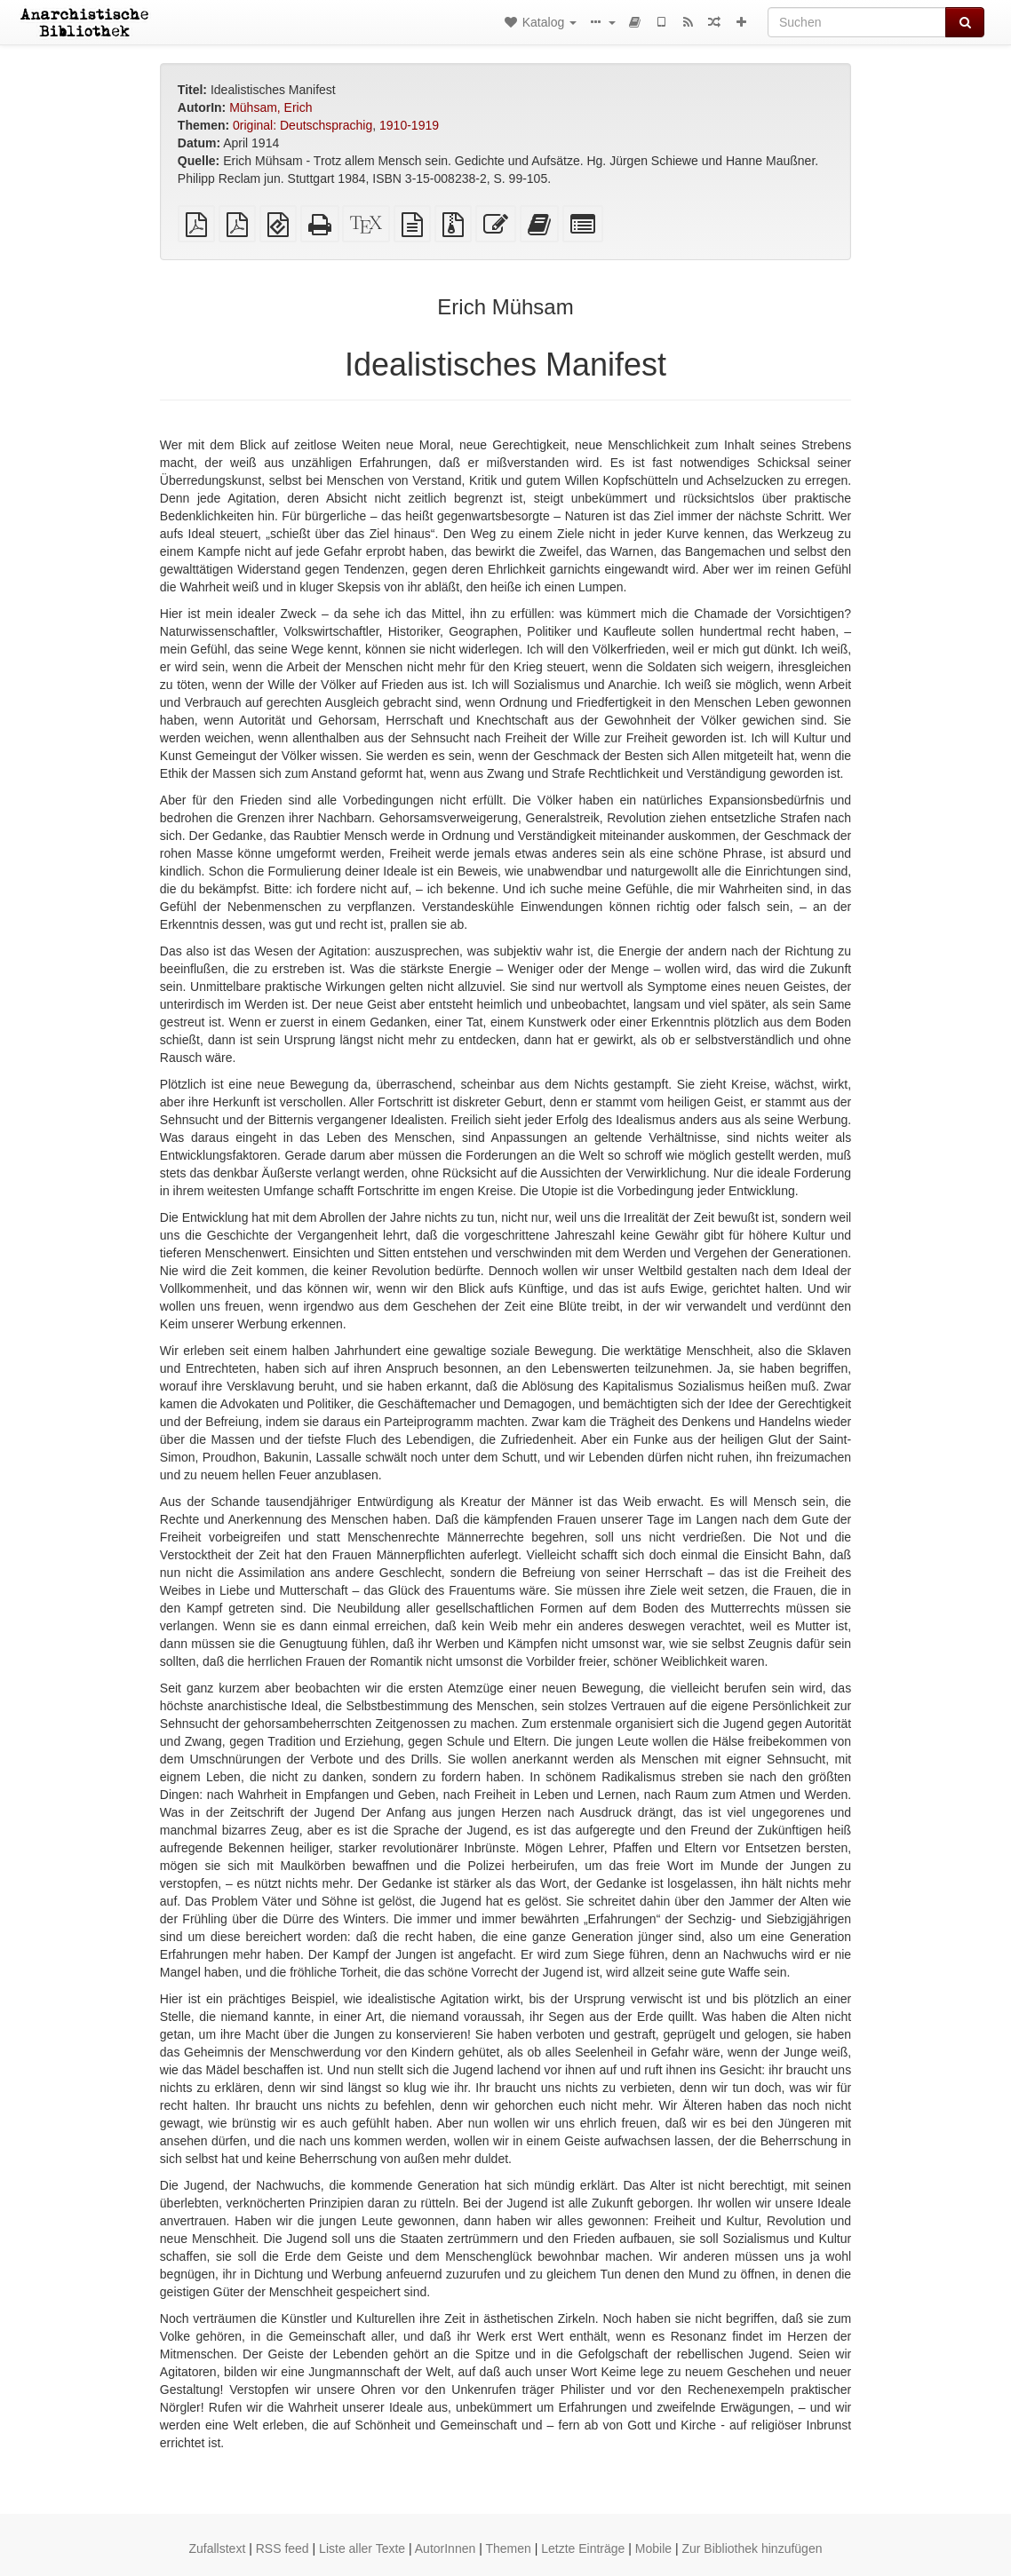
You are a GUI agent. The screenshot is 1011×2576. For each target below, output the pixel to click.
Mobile (653, 2548)
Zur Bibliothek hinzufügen (751, 2548)
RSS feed (282, 2548)
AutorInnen (445, 2548)
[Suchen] (857, 22)
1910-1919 (409, 125)
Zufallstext (217, 2548)
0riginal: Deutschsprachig (302, 125)
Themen (507, 2548)
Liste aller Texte (362, 2548)
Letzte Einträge (583, 2548)
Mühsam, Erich (270, 107)
